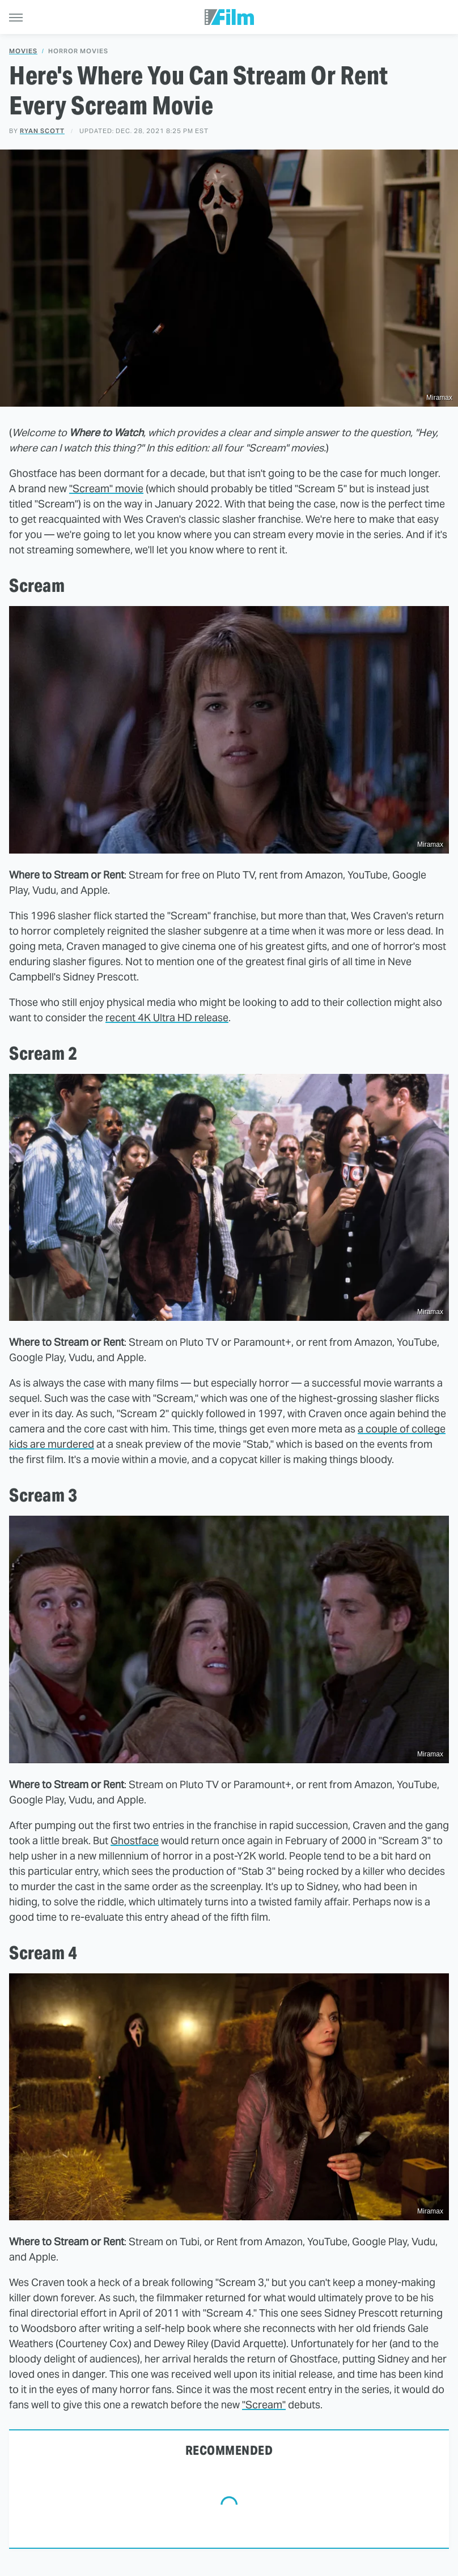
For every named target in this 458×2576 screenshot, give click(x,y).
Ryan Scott (42, 131)
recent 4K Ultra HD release (166, 1017)
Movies (23, 51)
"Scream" (264, 2404)
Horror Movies (78, 51)
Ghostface (135, 1840)
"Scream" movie (106, 488)
